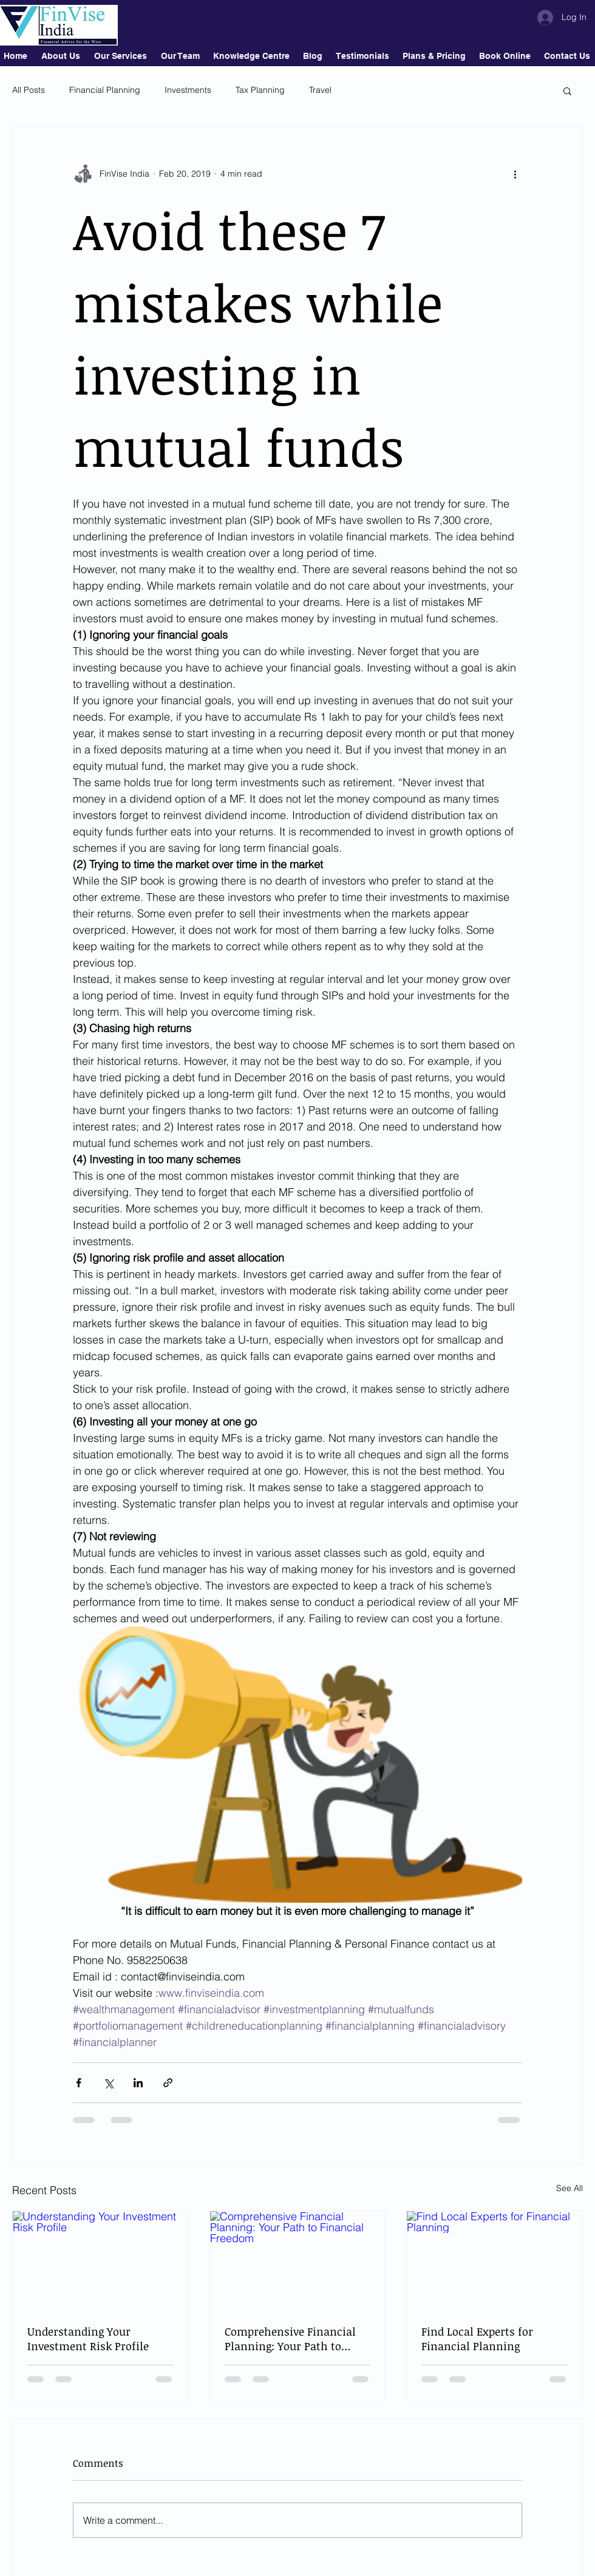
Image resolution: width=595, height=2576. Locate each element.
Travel (320, 89)
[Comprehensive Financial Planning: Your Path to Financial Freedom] (298, 2260)
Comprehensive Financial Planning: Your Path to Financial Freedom (290, 2338)
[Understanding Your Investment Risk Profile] (100, 2260)
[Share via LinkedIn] (138, 2082)
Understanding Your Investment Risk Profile (88, 2338)
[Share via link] (168, 2082)
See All (569, 2188)
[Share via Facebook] (78, 2082)
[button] (567, 90)
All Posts (28, 89)
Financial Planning (104, 89)
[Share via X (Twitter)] (108, 2082)
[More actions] (515, 173)
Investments (188, 89)
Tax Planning (260, 89)
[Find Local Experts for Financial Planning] (494, 2260)
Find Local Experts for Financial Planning (477, 2338)
